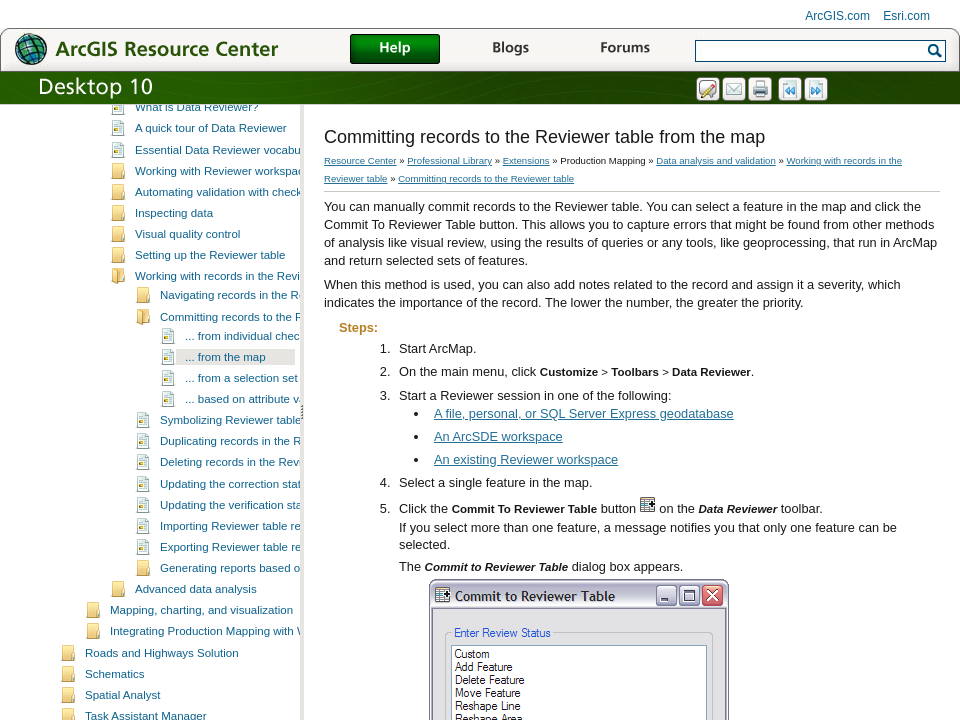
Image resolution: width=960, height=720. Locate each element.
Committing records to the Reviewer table (265, 375)
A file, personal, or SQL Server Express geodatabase (584, 413)
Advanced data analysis (196, 647)
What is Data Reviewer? (197, 165)
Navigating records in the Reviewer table (263, 353)
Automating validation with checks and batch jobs (260, 250)
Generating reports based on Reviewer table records (294, 626)
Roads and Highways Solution (162, 711)
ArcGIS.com (837, 16)
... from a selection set (241, 436)
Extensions (526, 160)
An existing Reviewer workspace (526, 459)
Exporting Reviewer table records (245, 605)
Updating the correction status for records (265, 542)
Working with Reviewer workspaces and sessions (260, 229)
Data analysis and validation (181, 146)
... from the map (225, 415)
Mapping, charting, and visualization (201, 668)
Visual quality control (187, 292)
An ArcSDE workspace (498, 436)
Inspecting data (174, 271)
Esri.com (906, 16)
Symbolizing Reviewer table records (251, 478)
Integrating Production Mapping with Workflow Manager (251, 689)
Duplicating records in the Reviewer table (264, 499)
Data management (157, 125)
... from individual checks (248, 394)
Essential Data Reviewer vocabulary (227, 208)
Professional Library (449, 160)
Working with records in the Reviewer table (244, 334)
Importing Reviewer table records (244, 584)
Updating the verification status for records (268, 563)
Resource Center (360, 160)
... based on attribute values (255, 457)
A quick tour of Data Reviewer (211, 186)
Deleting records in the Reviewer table (257, 520)
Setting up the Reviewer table (210, 313)
